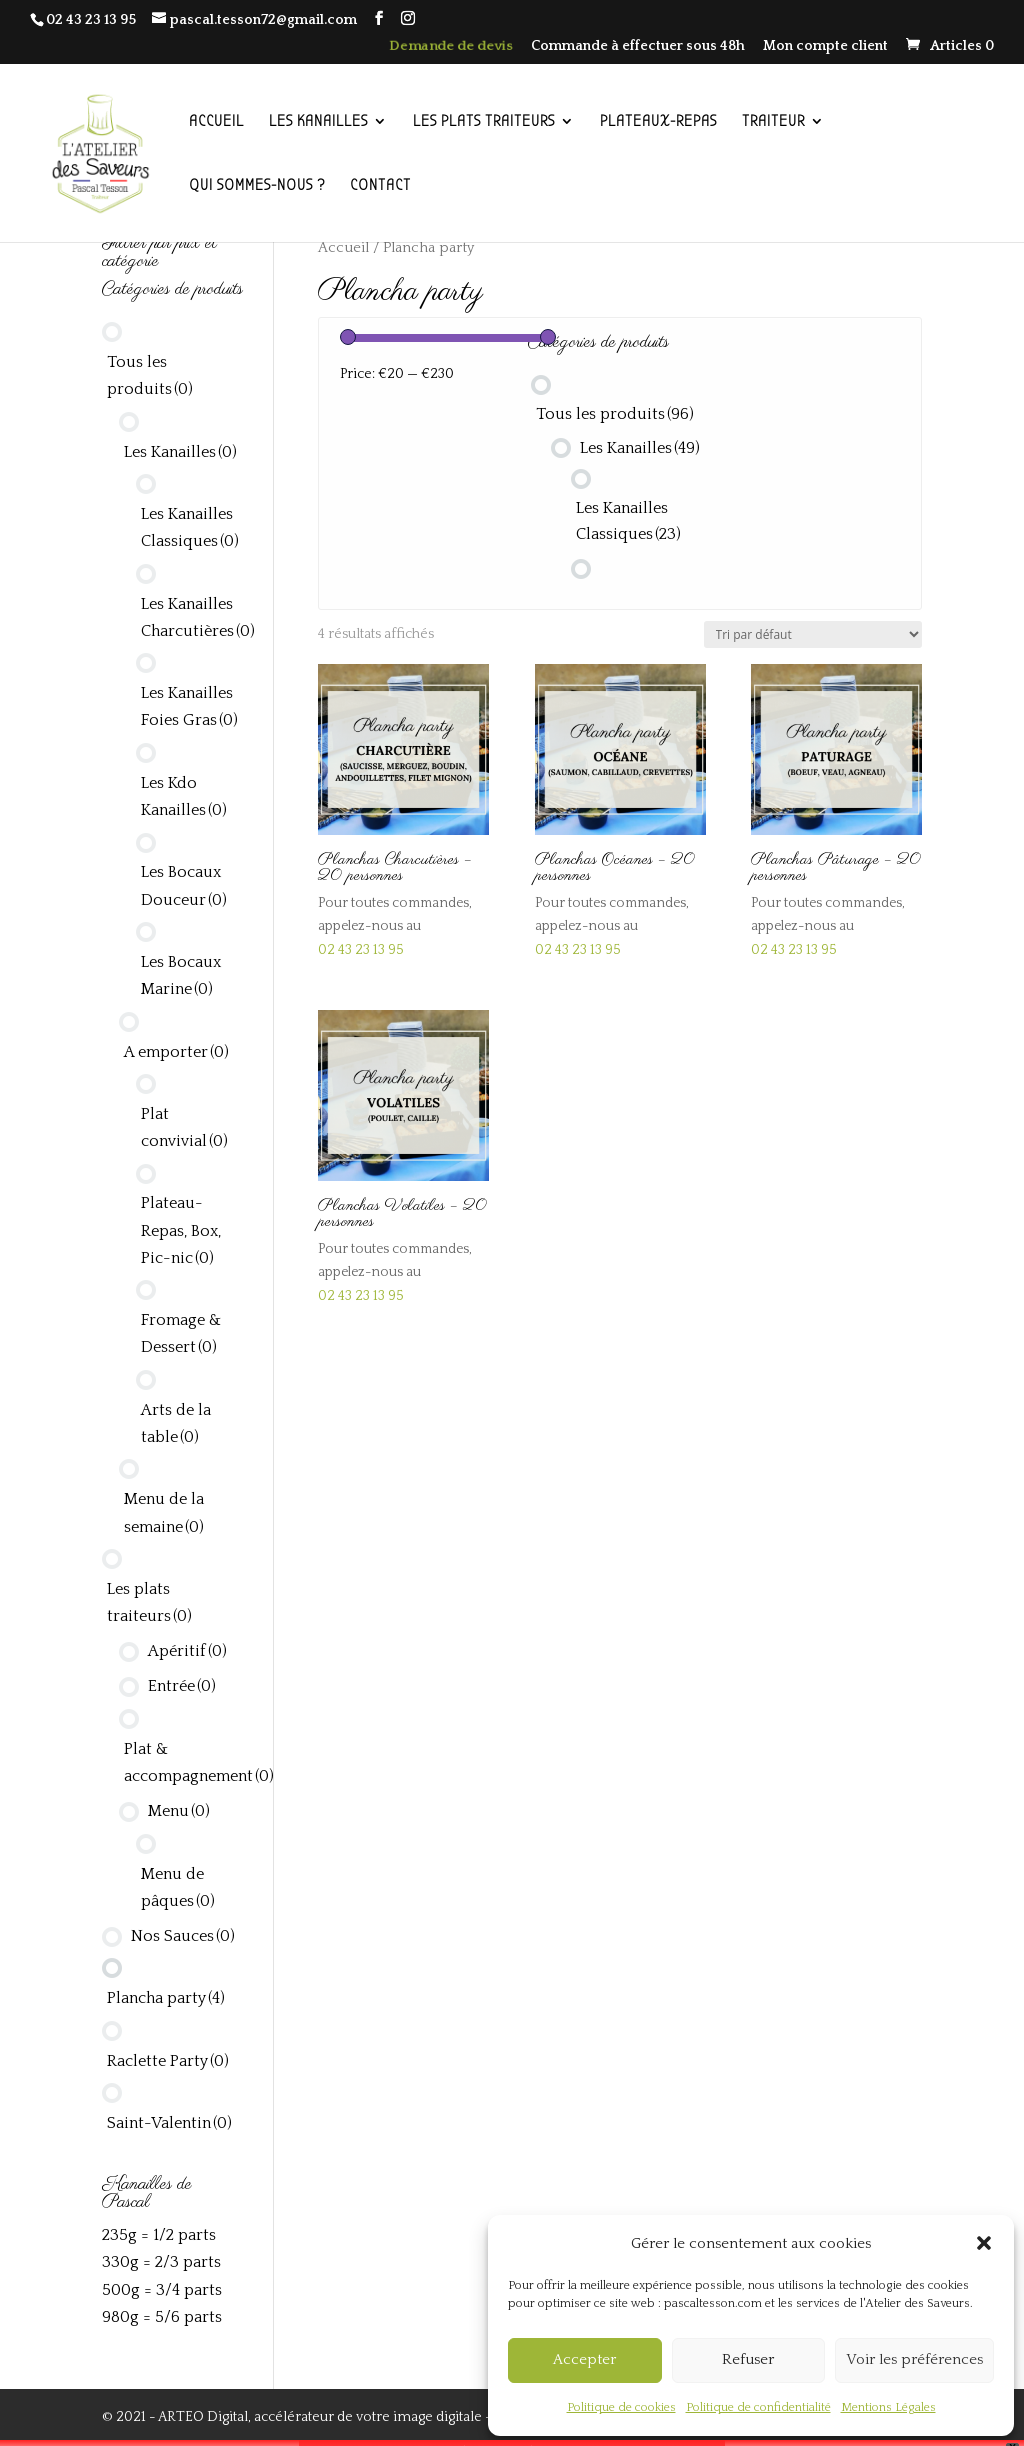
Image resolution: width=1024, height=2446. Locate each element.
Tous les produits (615, 414)
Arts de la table (176, 1423)
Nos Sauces (183, 1936)
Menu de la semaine (164, 1512)
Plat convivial (184, 1127)
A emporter (176, 1052)
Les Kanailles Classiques (628, 521)
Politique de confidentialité (758, 2407)
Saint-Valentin (169, 2123)
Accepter (584, 2359)
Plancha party (166, 1998)
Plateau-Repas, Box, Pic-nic (181, 1230)
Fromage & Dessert (181, 1333)
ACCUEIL (216, 122)
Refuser (748, 2359)
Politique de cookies (621, 2407)
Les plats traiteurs (149, 1602)
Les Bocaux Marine (181, 975)
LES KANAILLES (318, 122)
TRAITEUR (773, 122)
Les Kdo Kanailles (184, 796)
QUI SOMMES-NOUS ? (257, 186)
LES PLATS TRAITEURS (484, 122)
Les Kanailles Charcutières (198, 617)
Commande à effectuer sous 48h (638, 46)
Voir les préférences (914, 2359)
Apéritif (187, 1651)
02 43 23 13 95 (91, 20)
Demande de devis (451, 47)
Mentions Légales (888, 2407)
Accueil (343, 248)
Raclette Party (168, 2061)
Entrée (182, 1686)
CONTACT (380, 186)
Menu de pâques (178, 1887)
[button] (984, 2243)
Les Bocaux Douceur (184, 885)
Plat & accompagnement (199, 1762)
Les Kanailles (640, 448)
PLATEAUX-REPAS (658, 122)
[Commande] (813, 634)
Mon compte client (825, 46)
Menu (179, 1811)
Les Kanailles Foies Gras (189, 706)
